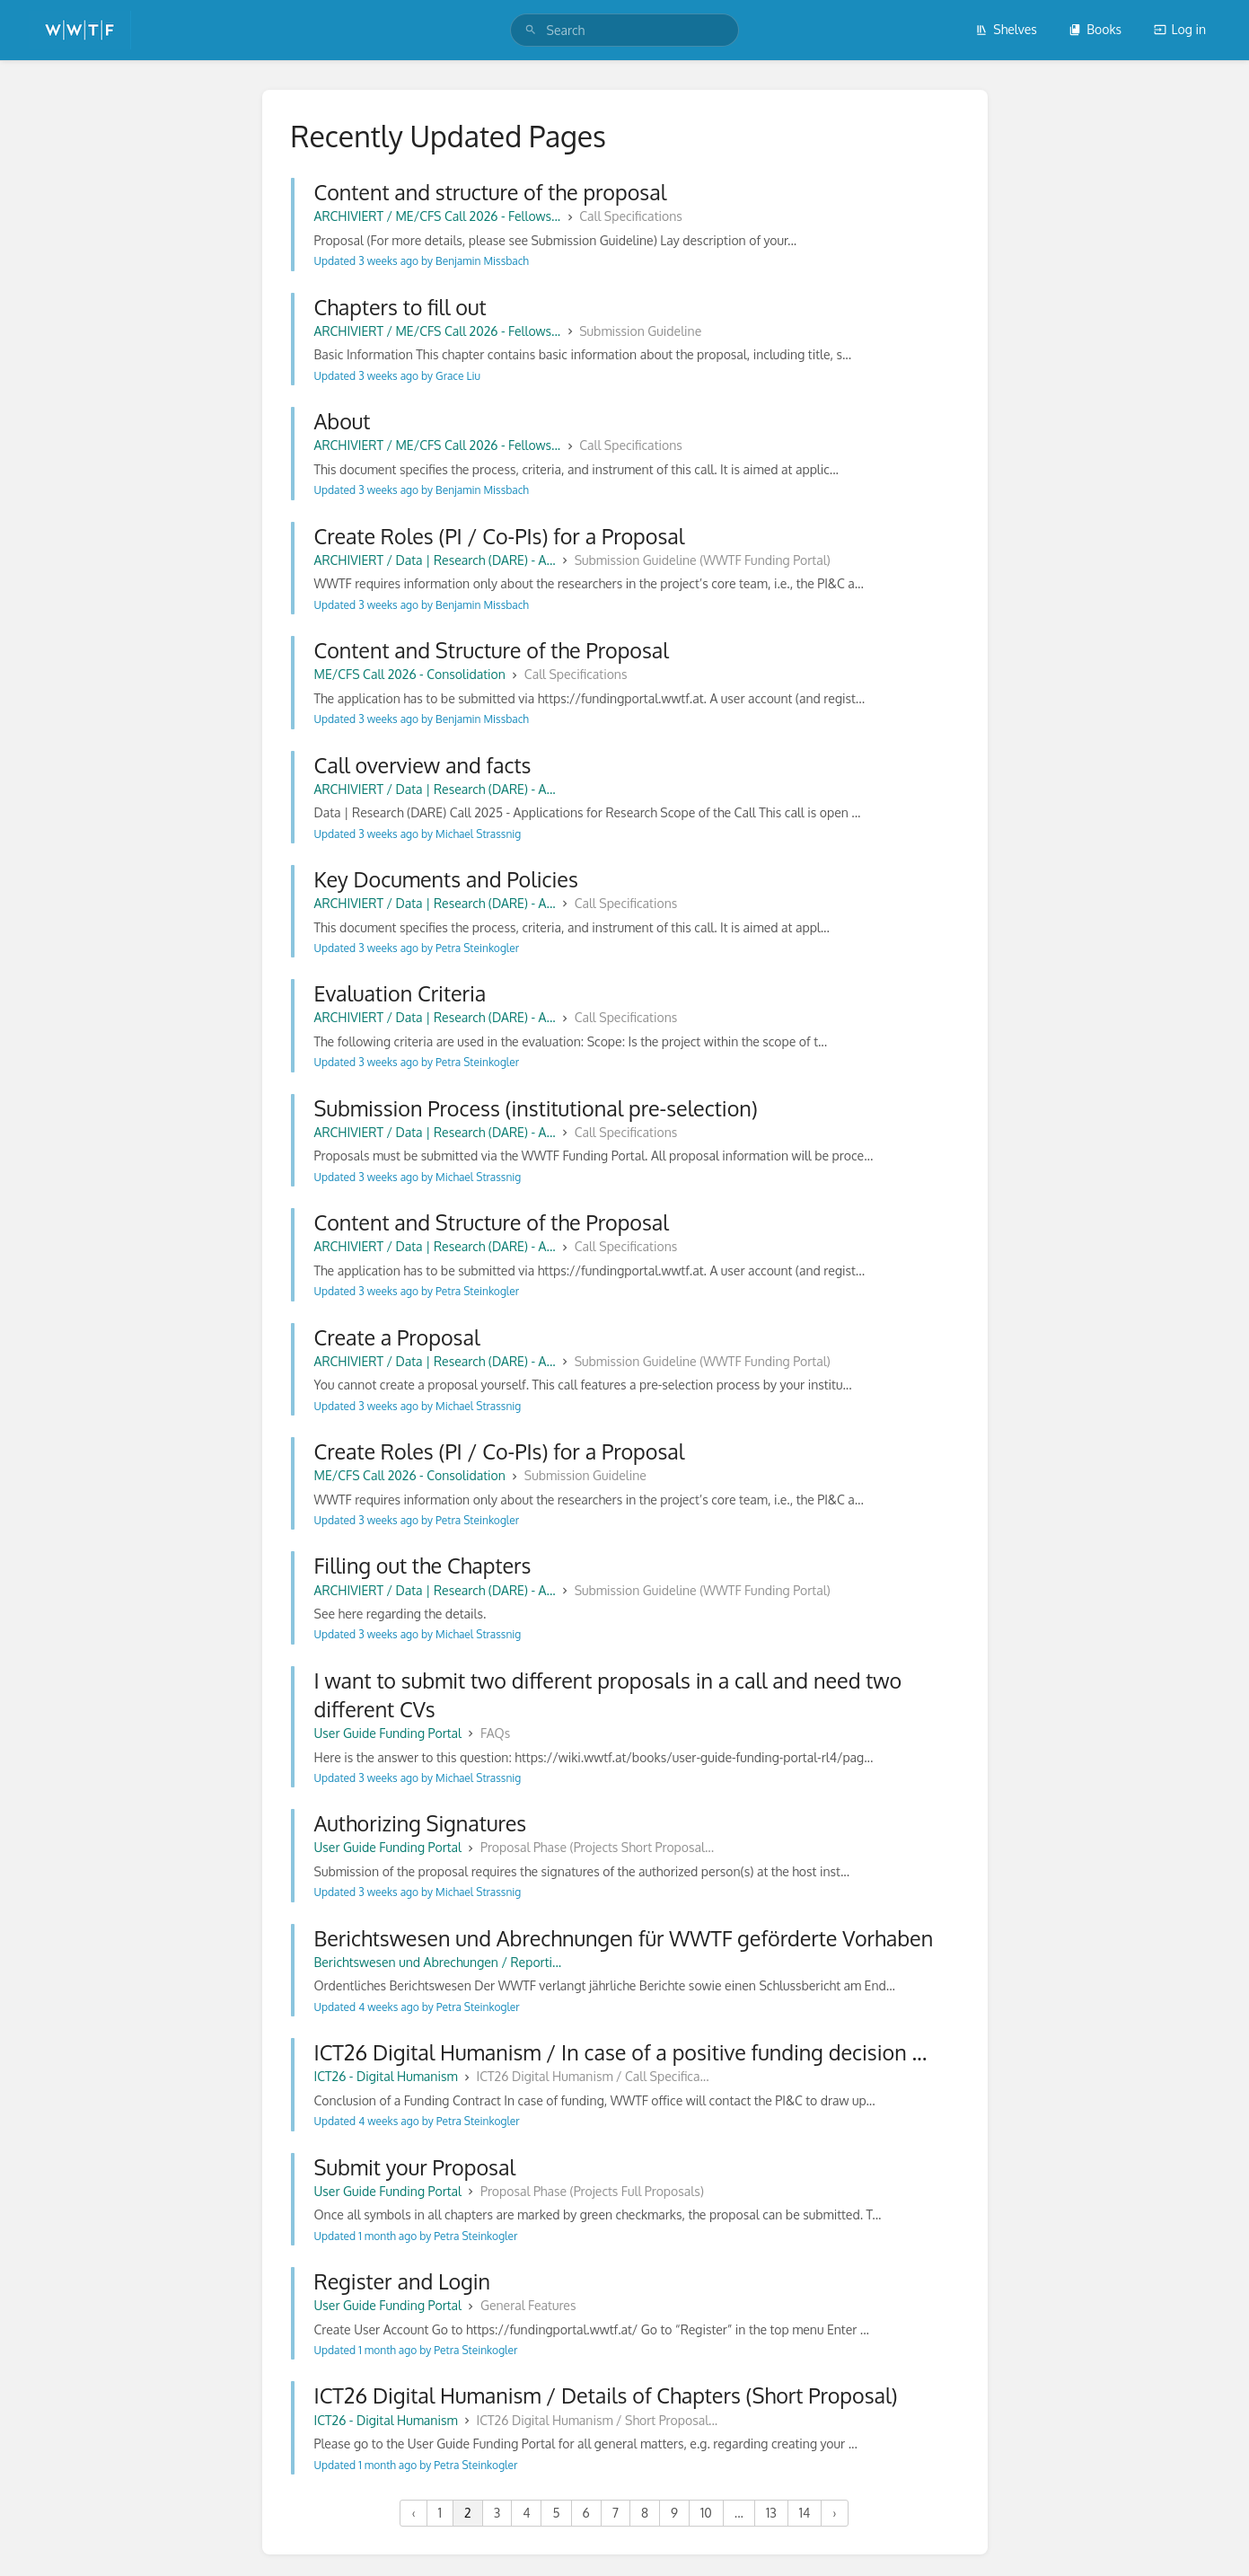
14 (805, 2512)
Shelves (1006, 29)
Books (1095, 29)
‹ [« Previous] (413, 2512)
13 (771, 2512)
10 (706, 2512)
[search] (625, 30)
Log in (1180, 29)
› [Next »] (834, 2512)
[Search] (530, 30)
